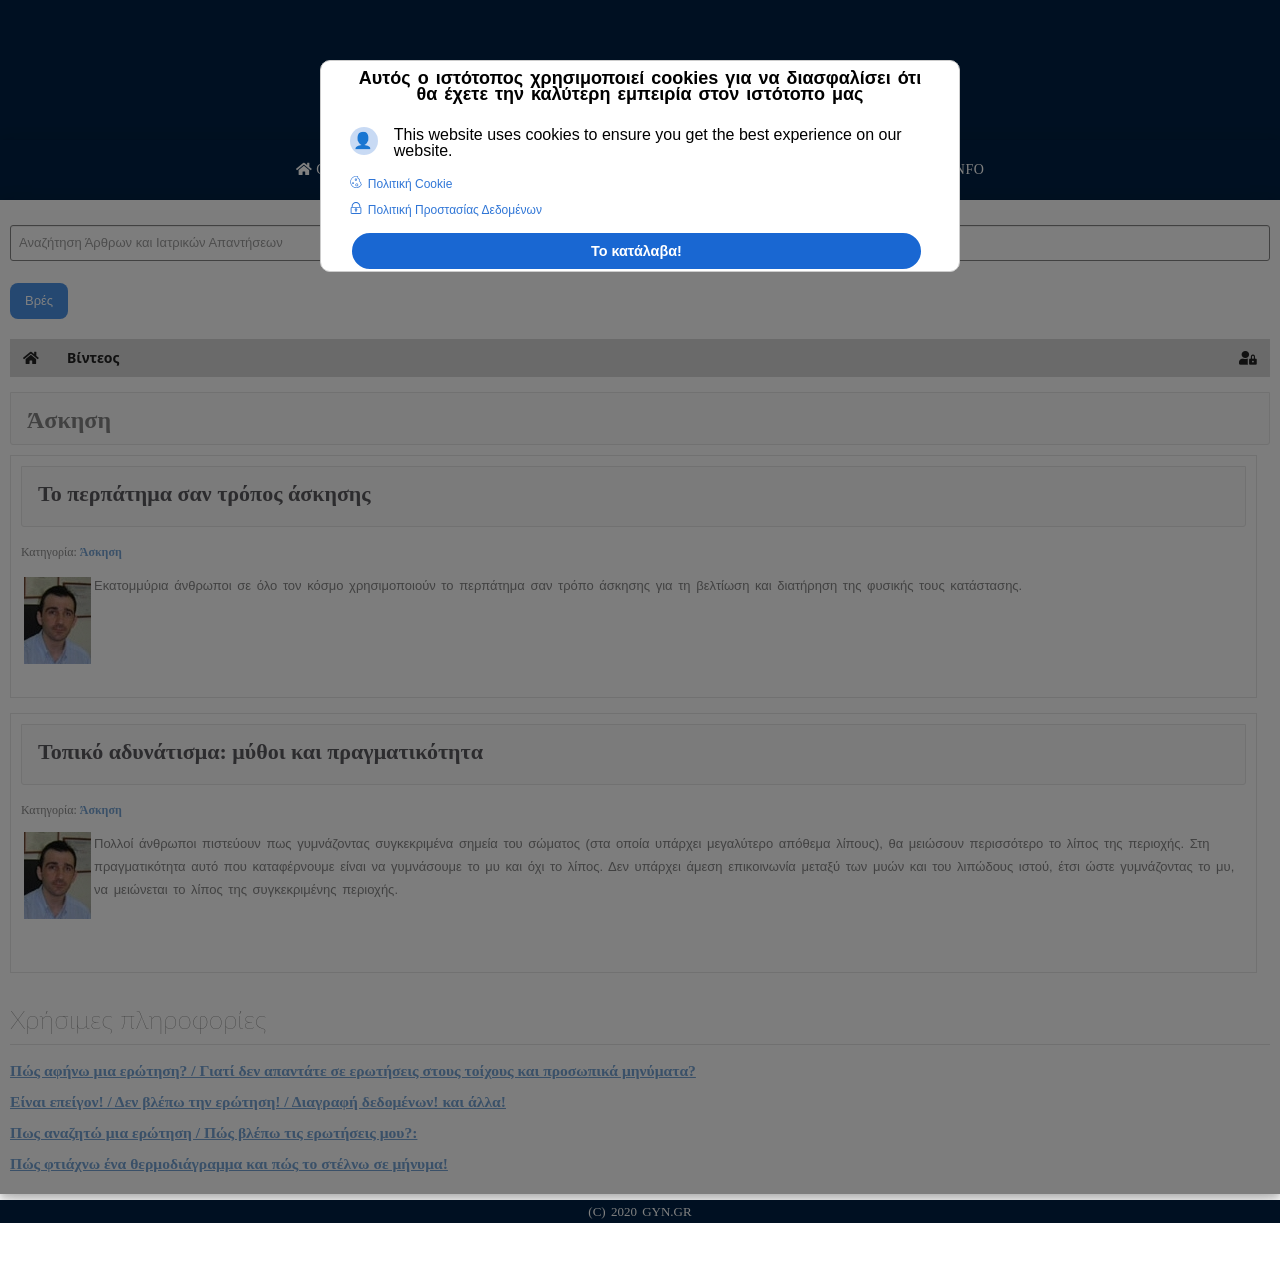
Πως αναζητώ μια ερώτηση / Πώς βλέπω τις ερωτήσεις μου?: (213, 1132)
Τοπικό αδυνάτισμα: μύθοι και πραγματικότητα (260, 751)
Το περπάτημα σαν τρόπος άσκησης (204, 493)
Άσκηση (101, 552)
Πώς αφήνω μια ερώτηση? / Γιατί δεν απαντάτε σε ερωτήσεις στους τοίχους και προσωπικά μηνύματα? (353, 1070)
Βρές (39, 300)
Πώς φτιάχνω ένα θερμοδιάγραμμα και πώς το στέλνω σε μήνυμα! (229, 1163)
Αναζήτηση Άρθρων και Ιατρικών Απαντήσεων (10, 205)
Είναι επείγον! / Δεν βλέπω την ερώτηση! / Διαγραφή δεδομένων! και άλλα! (258, 1101)
